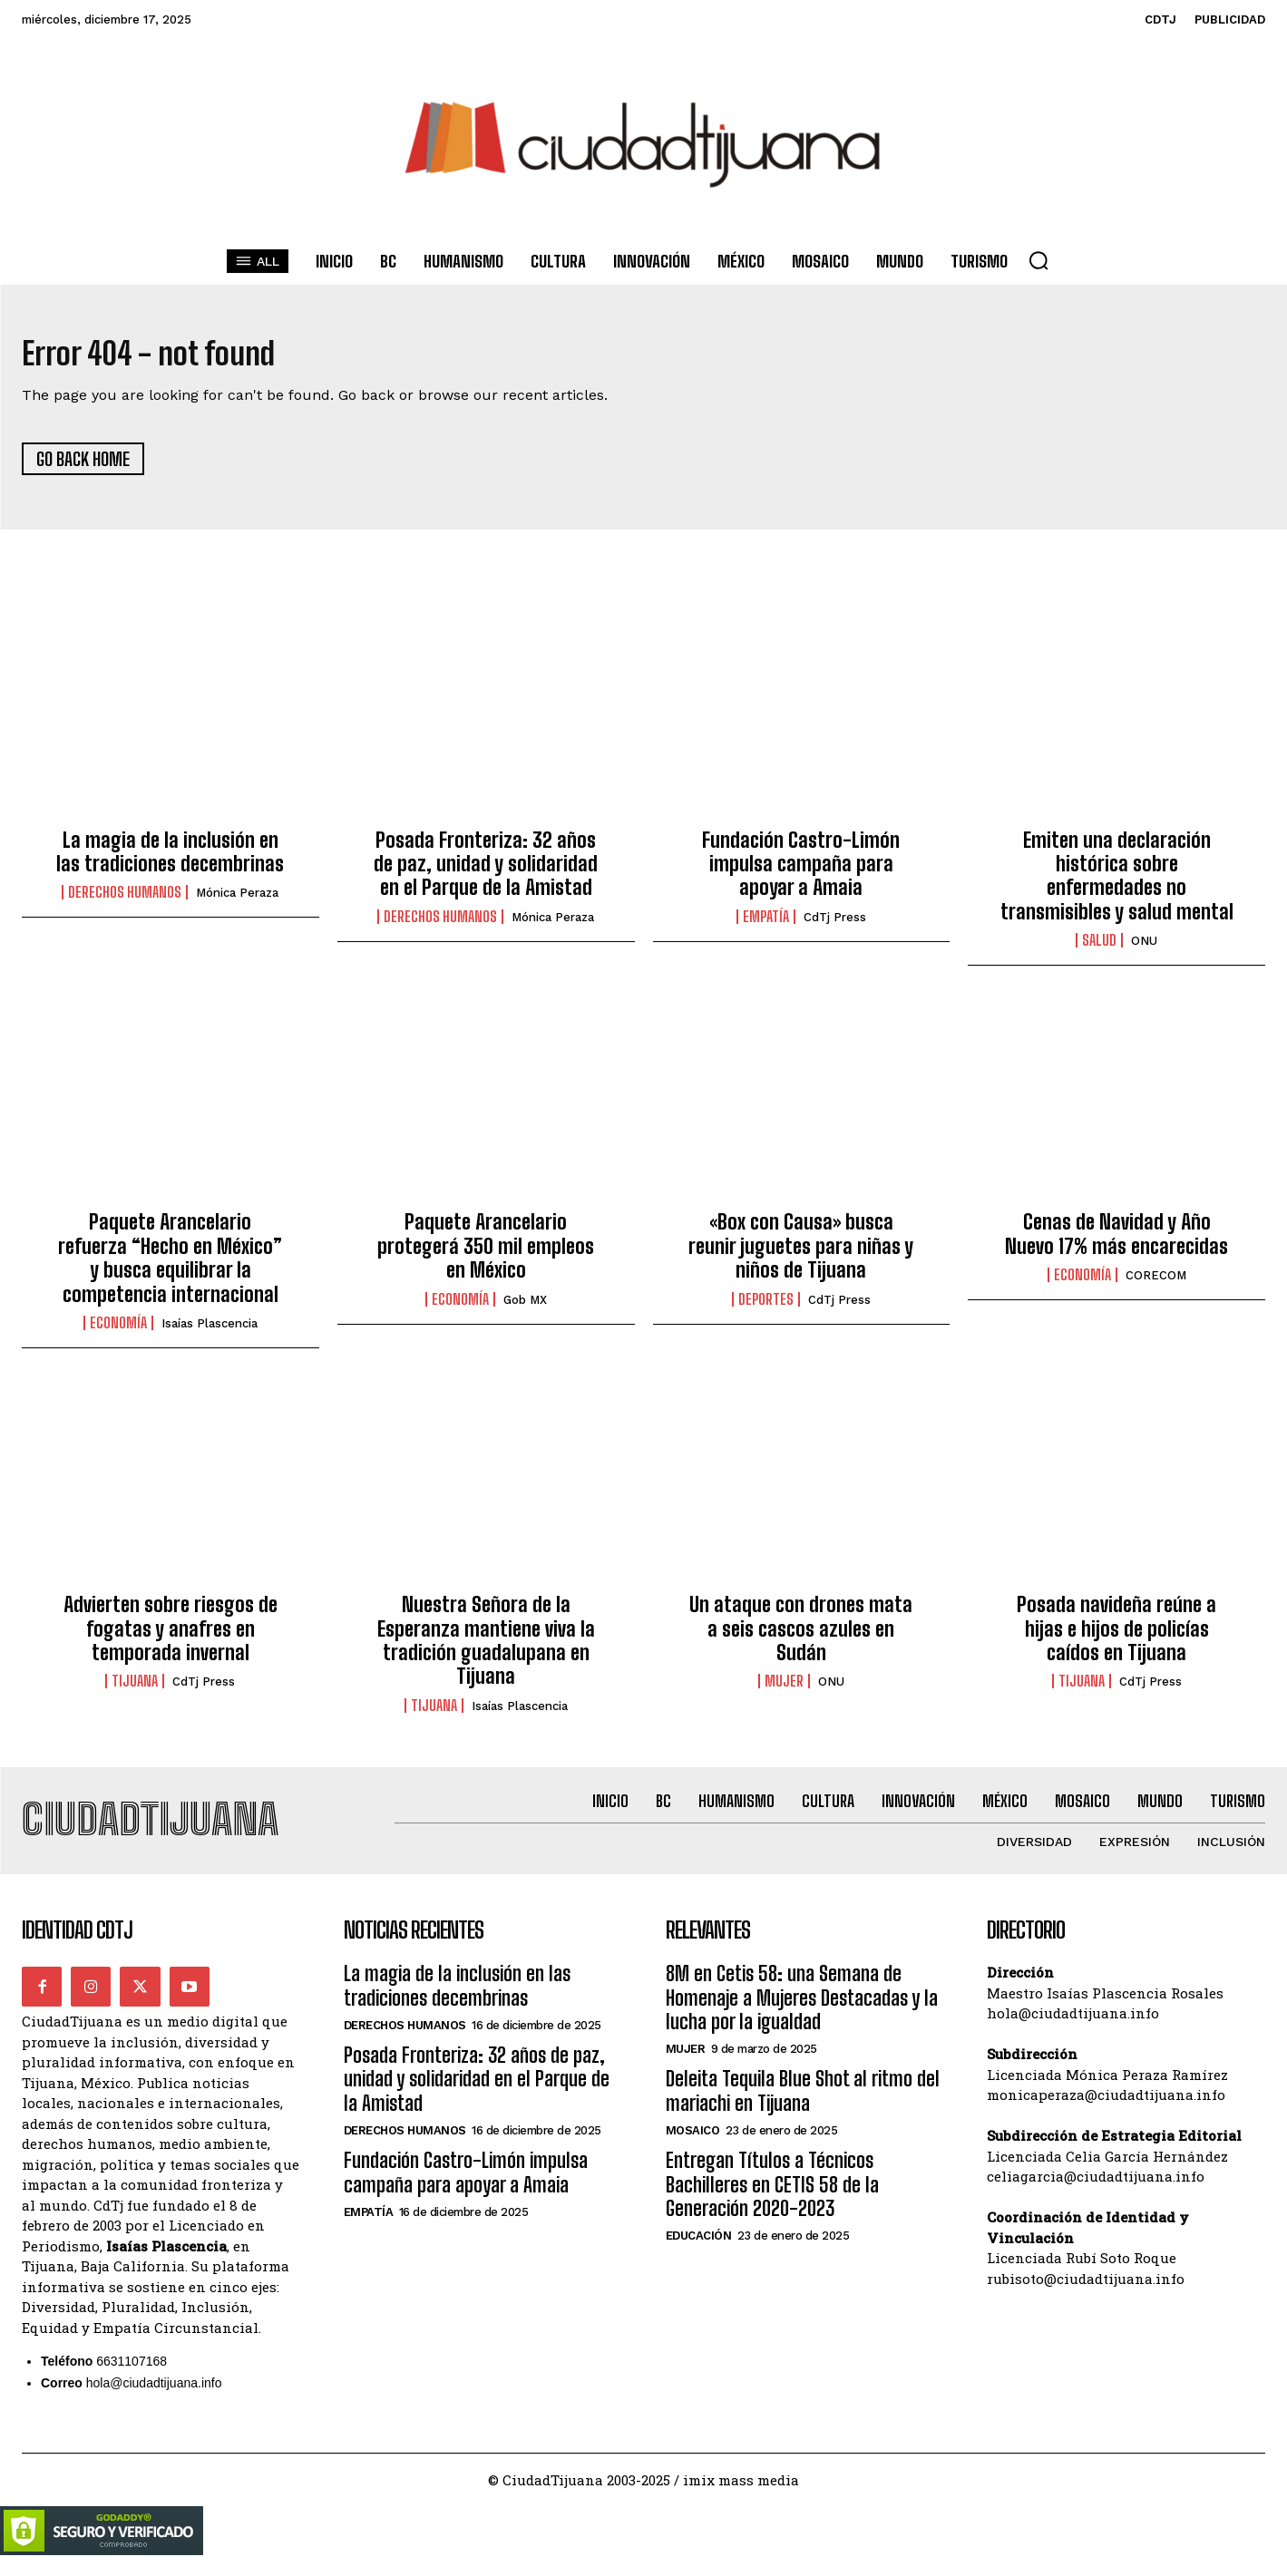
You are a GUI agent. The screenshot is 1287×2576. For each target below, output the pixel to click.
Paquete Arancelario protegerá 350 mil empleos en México (485, 1254)
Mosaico (693, 2146)
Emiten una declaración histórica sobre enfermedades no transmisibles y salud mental (1116, 883)
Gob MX (525, 1307)
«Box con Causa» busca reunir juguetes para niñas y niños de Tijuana (800, 1254)
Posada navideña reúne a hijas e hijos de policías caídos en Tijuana (1116, 1636)
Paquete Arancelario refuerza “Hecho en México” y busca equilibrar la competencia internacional (170, 1266)
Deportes (766, 1306)
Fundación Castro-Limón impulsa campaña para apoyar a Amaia (801, 871)
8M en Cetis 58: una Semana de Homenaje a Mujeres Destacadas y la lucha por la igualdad (802, 2013)
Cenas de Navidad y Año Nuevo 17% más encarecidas (1116, 1242)
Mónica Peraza (237, 901)
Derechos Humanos (124, 900)
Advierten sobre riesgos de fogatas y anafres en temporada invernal (170, 1636)
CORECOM (1156, 1283)
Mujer (784, 1689)
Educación (699, 2251)
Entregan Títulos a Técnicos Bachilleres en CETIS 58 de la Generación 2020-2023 (772, 2199)
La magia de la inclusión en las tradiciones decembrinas (170, 859)
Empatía (766, 924)
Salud (1099, 948)
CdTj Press (835, 924)
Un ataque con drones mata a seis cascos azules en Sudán (800, 1636)
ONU (1144, 949)
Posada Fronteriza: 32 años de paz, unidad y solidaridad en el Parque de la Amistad (486, 871)
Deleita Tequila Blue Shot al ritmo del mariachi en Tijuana (803, 2106)
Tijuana (135, 1689)
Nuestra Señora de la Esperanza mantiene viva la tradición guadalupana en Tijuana (486, 1648)
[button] (1038, 260)
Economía (118, 1330)
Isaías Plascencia (209, 1330)
